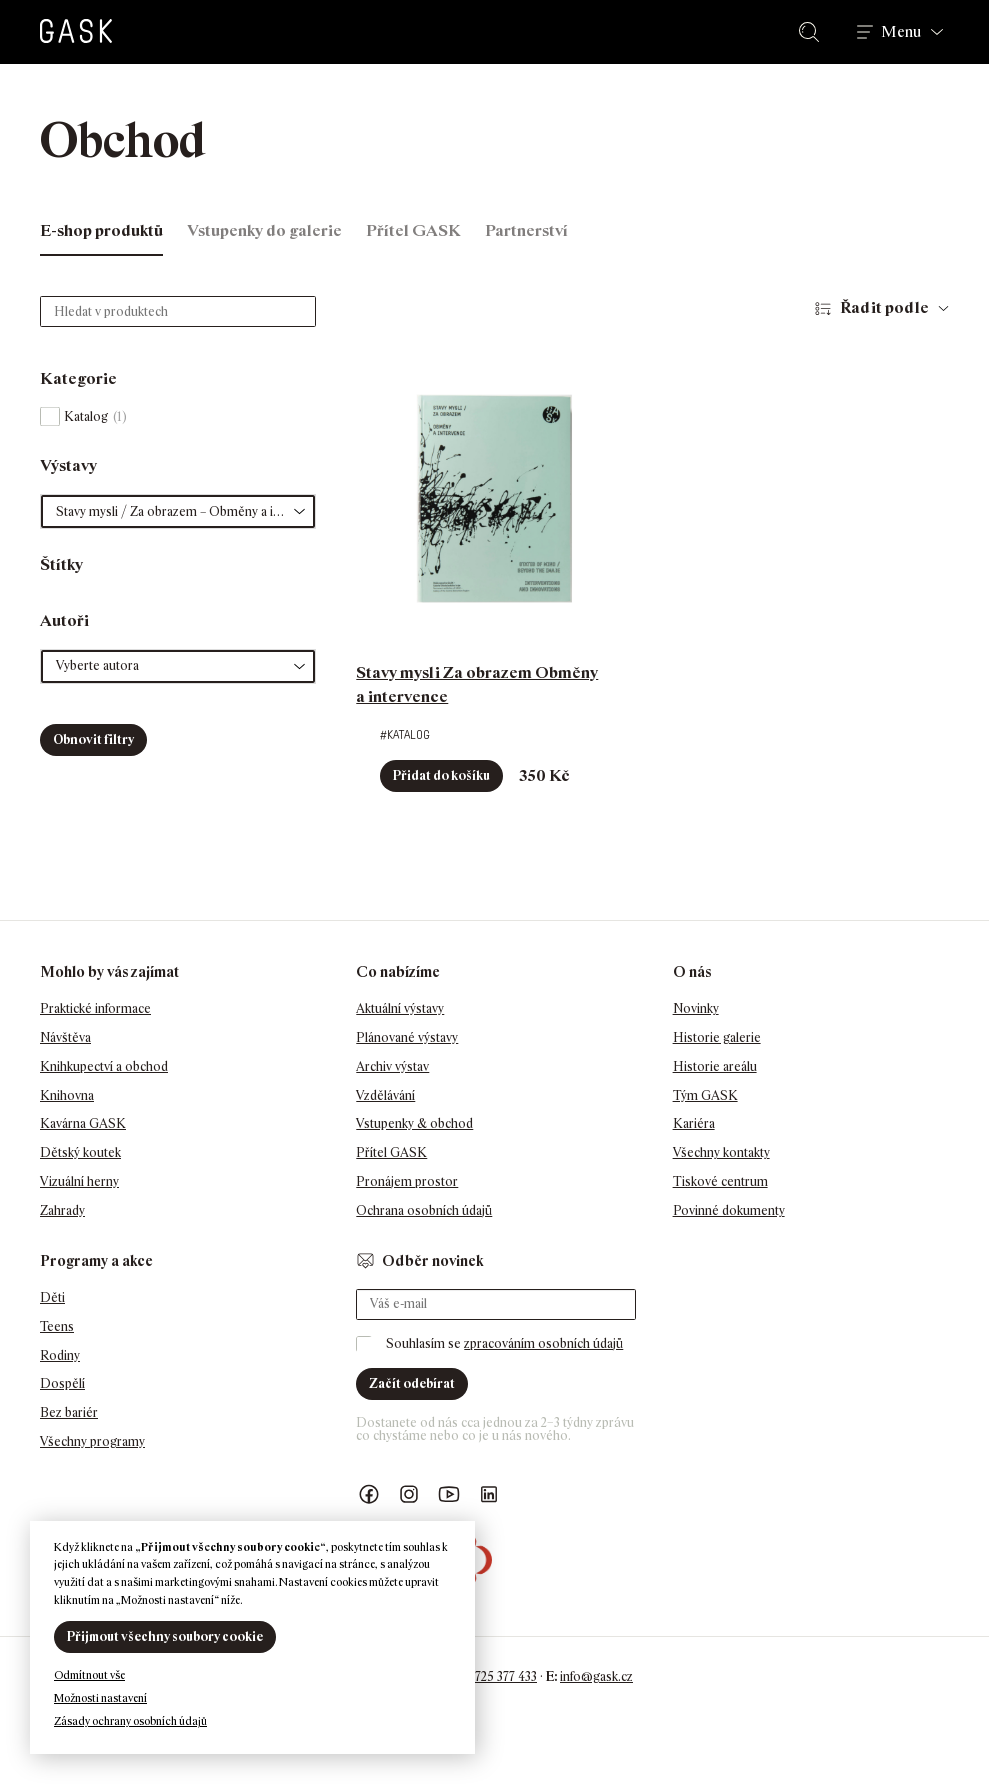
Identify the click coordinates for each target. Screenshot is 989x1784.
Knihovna (67, 1095)
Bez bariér (69, 1412)
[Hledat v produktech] (178, 311)
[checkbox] (178, 416)
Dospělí (62, 1383)
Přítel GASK (413, 230)
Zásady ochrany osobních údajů (130, 1721)
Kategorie (78, 378)
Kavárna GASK (83, 1123)
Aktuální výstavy (400, 1008)
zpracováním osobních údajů (543, 1343)
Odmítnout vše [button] (89, 1675)
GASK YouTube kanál (449, 1494)
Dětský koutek (80, 1152)
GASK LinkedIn (489, 1494)
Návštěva (65, 1037)
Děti (52, 1297)
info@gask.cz (596, 1676)
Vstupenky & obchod (414, 1123)
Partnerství (526, 230)
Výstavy (68, 465)
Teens (57, 1326)
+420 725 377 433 (490, 1676)
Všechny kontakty (721, 1152)
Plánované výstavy (407, 1037)
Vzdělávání (385, 1095)
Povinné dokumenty (729, 1210)
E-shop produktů (101, 230)
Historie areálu (715, 1066)
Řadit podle (884, 307)
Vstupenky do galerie (264, 230)
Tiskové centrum (720, 1181)
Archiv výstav (392, 1066)
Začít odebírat (412, 1383)
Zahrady (62, 1210)
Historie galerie (717, 1037)
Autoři (64, 620)
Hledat (813, 32)
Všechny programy (92, 1441)
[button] (178, 511)
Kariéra (694, 1123)
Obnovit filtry (93, 739)
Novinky (696, 1008)
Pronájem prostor (407, 1181)
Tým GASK (705, 1095)
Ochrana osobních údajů (424, 1210)
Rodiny (60, 1355)
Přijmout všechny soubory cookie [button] (165, 1636)
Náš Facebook (369, 1494)
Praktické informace (95, 1008)
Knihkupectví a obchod (104, 1066)
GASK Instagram (409, 1494)
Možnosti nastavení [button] (100, 1698)
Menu (901, 32)
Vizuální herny (79, 1181)
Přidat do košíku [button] (441, 775)
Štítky (61, 564)
